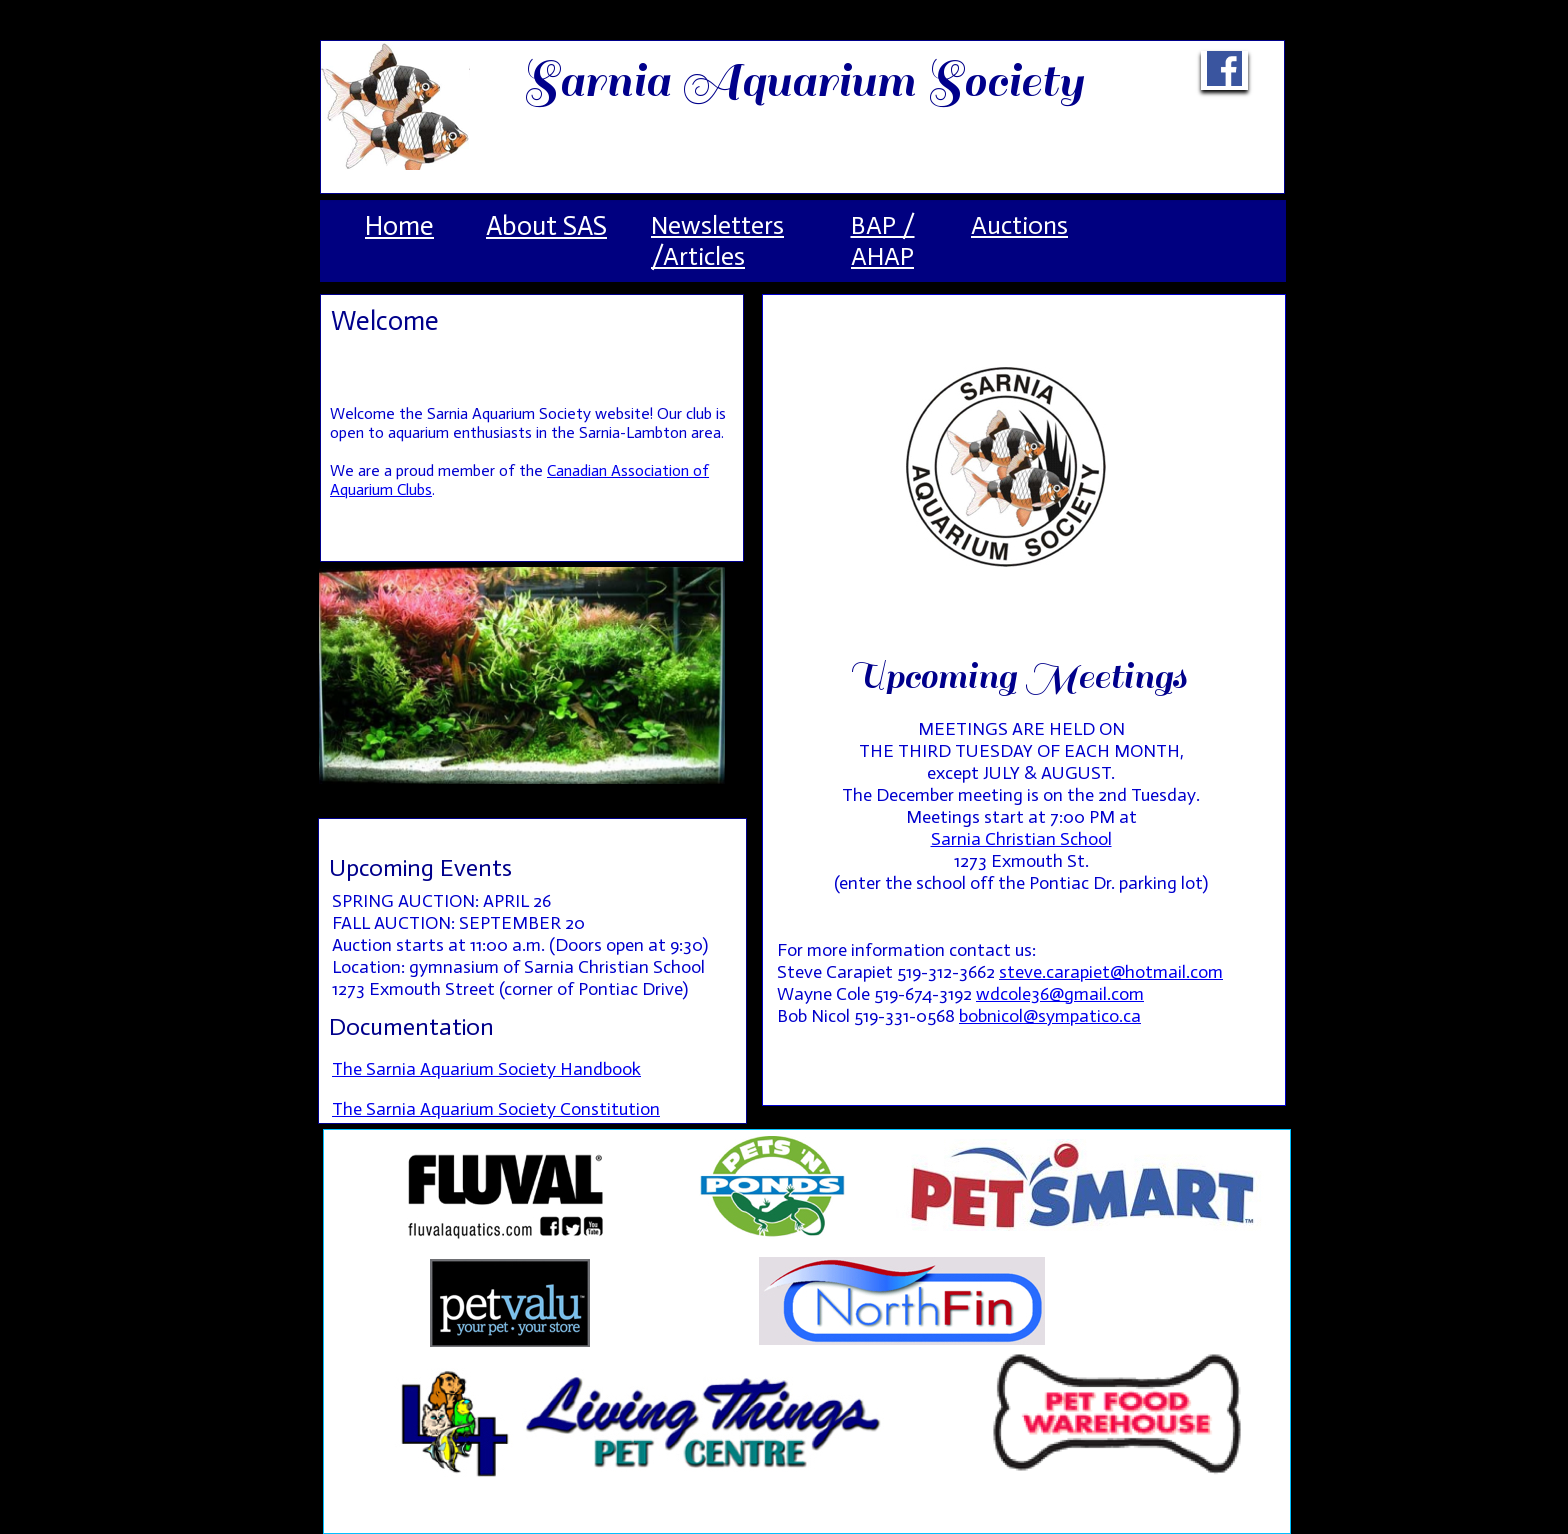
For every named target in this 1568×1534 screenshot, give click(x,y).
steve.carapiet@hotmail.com (1111, 972)
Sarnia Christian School (1021, 839)
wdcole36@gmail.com (1060, 994)
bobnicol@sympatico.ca (1050, 1016)
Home (399, 226)
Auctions (1019, 225)
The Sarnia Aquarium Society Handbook (486, 1069)
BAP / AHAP (883, 241)
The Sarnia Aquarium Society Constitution (496, 1109)
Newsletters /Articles (717, 241)
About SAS (546, 226)
